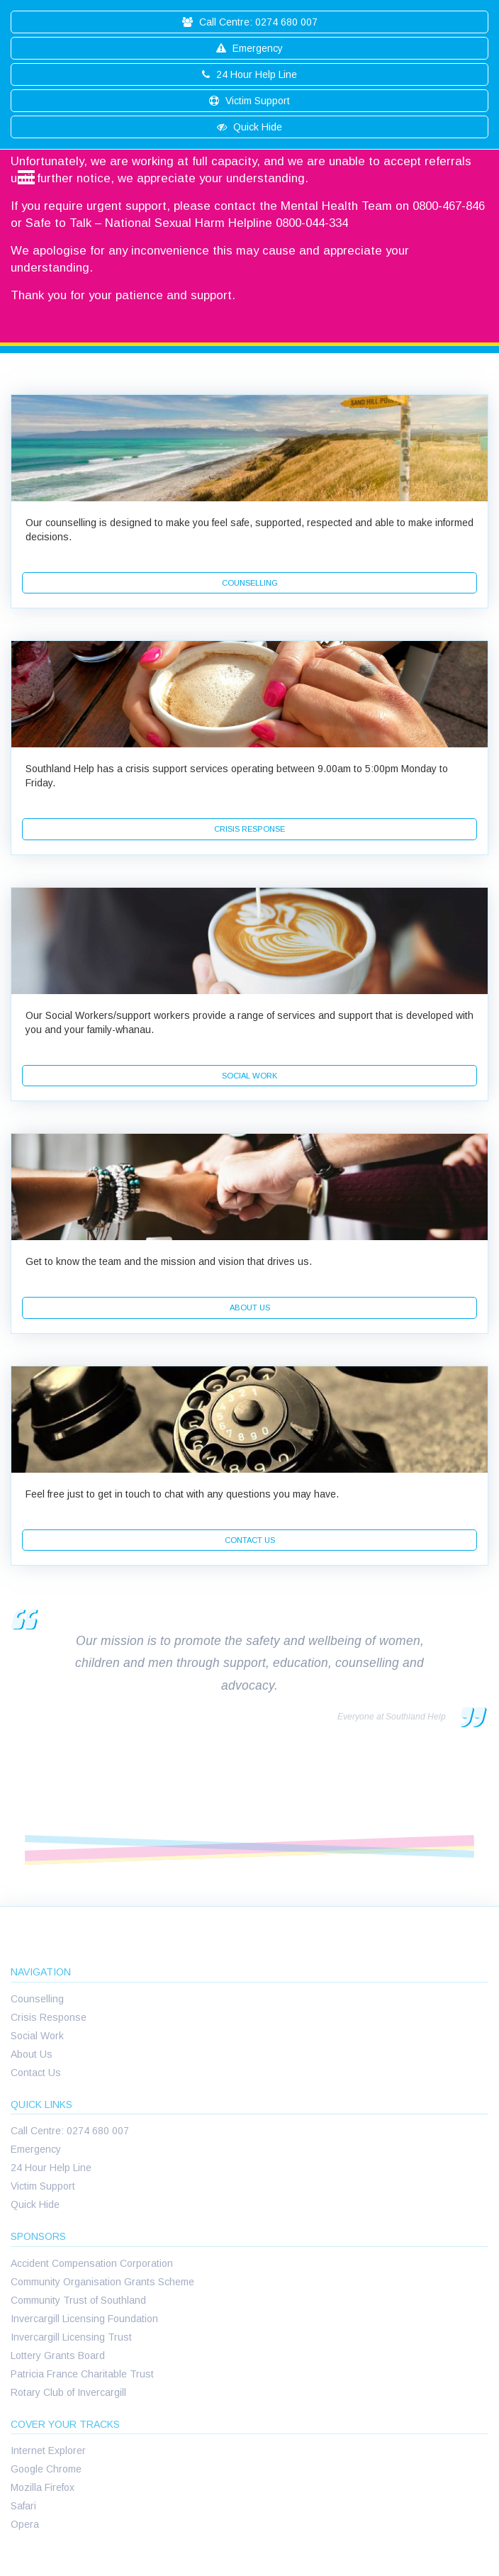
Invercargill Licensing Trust (71, 2337)
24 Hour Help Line (249, 74)
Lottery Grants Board (58, 2355)
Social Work (37, 2035)
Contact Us (36, 2072)
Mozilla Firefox (42, 2487)
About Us (31, 2054)
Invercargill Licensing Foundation (84, 2318)
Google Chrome (46, 2469)
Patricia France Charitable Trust (82, 2374)
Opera (25, 2524)
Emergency (249, 48)
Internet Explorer (48, 2450)
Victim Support (249, 100)
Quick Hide (249, 127)
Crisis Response (48, 2017)
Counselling (37, 1999)
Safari (23, 2505)
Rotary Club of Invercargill (68, 2392)
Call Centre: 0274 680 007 (250, 22)
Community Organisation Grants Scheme (102, 2281)
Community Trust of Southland (78, 2300)
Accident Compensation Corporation (92, 2263)
